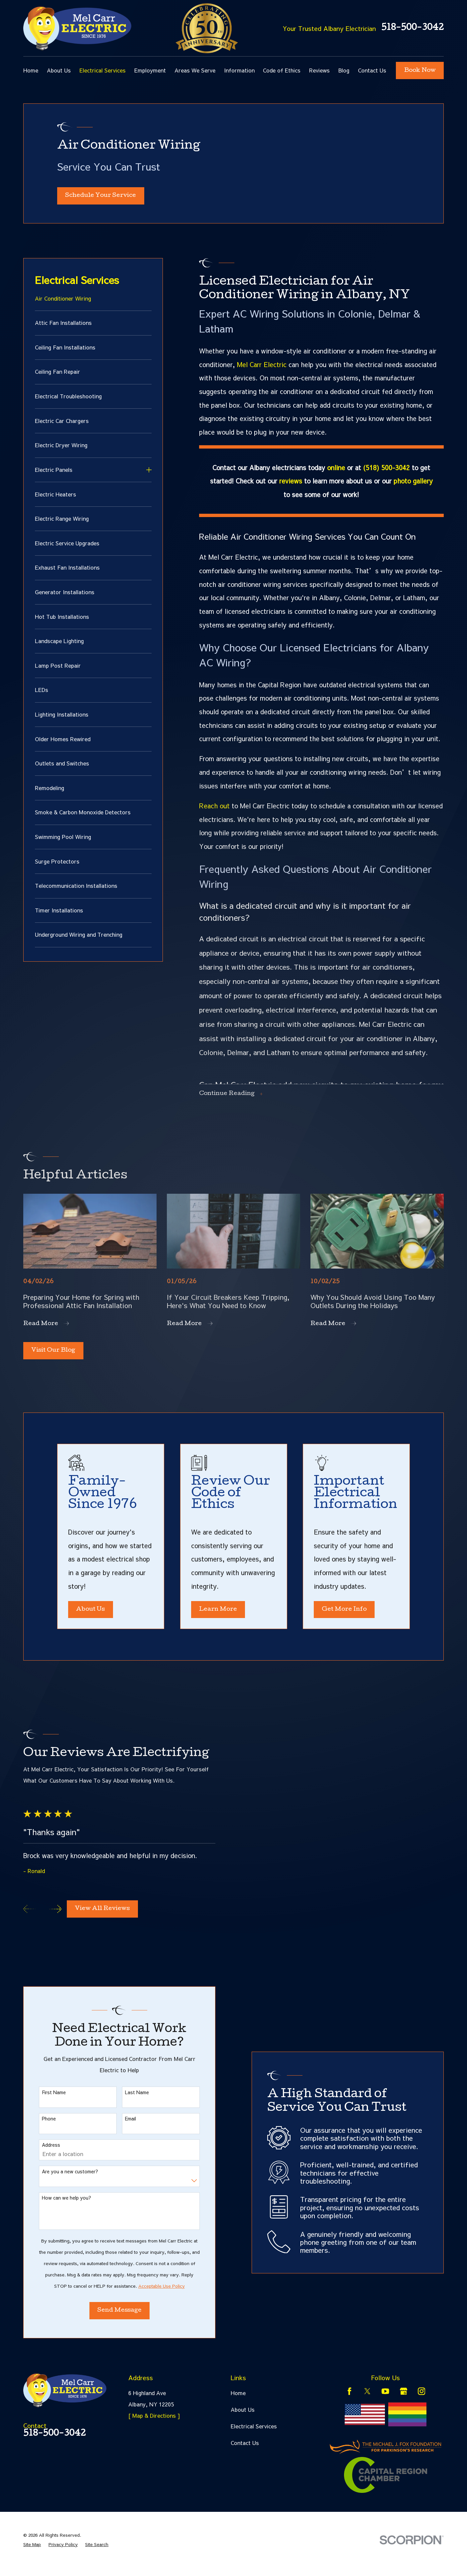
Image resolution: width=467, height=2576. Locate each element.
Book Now (420, 70)
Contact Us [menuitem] (372, 70)
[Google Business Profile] (404, 2399)
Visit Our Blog (53, 1354)
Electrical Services (254, 2434)
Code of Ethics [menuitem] (281, 70)
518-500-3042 (412, 28)
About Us (243, 2417)
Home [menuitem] (30, 70)
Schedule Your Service (100, 198)
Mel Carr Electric (262, 367)
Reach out (214, 808)
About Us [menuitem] (59, 70)
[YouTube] (385, 2399)
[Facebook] (349, 2399)
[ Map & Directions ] (154, 2423)
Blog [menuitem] (343, 70)
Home (238, 2400)
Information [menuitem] (239, 70)
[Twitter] (367, 2399)
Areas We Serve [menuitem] (195, 70)
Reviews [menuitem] (319, 70)
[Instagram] (421, 2399)
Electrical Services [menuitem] (102, 70)
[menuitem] (93, 305)
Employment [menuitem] (150, 70)
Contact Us (245, 2450)
